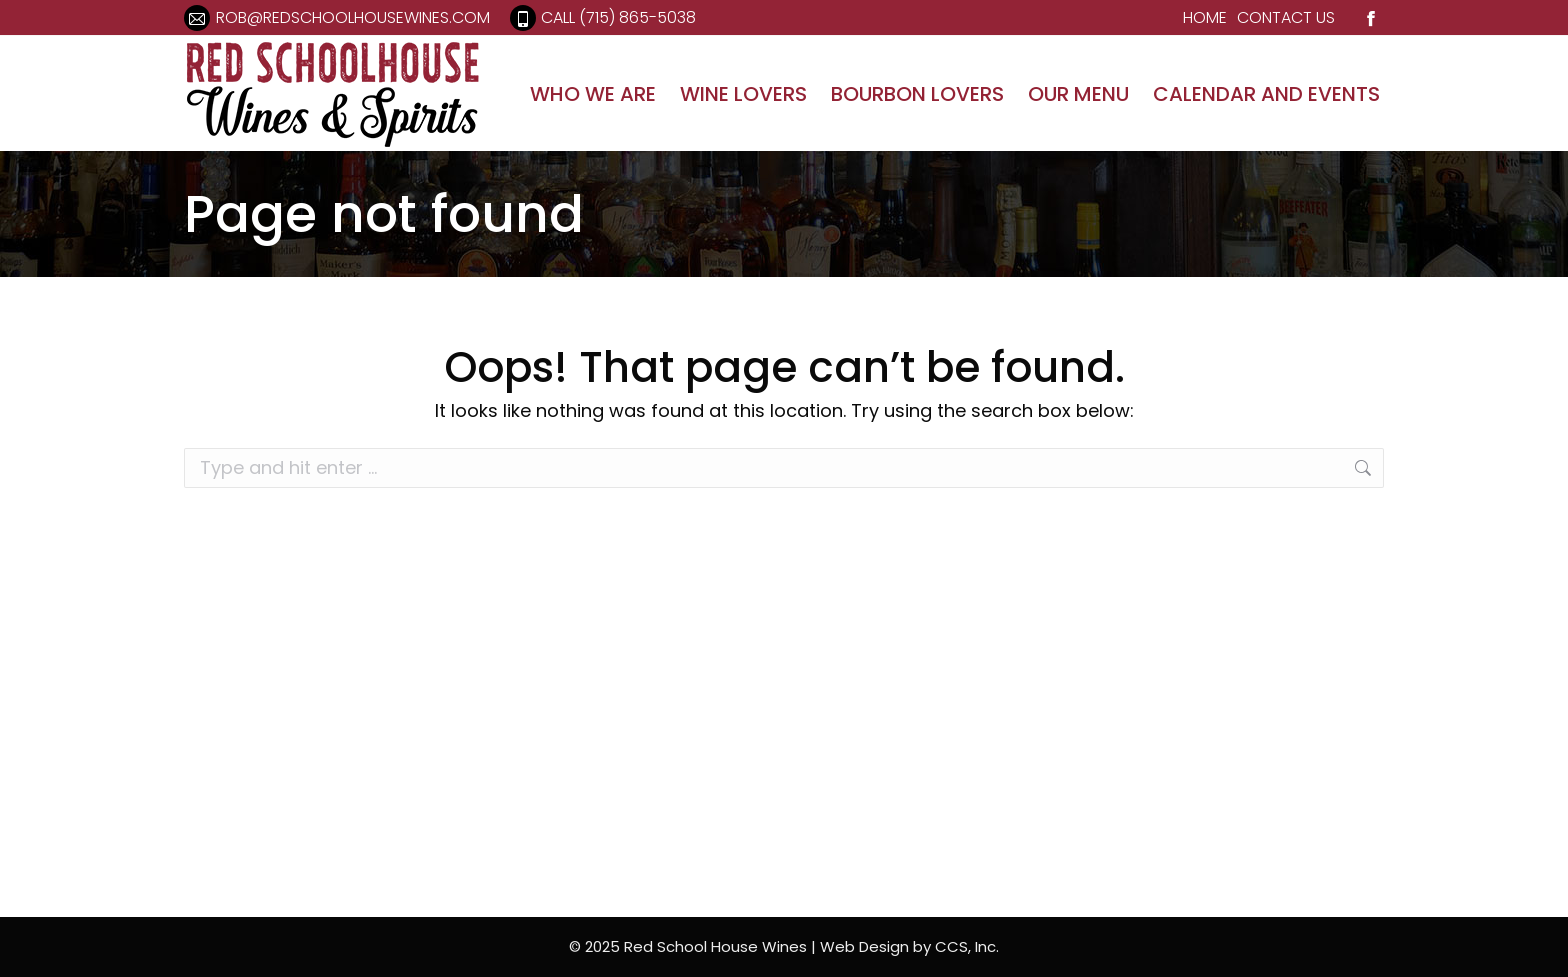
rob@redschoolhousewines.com (337, 18)
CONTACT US (1286, 17)
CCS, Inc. (967, 946)
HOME (1205, 17)
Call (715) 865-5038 (603, 18)
